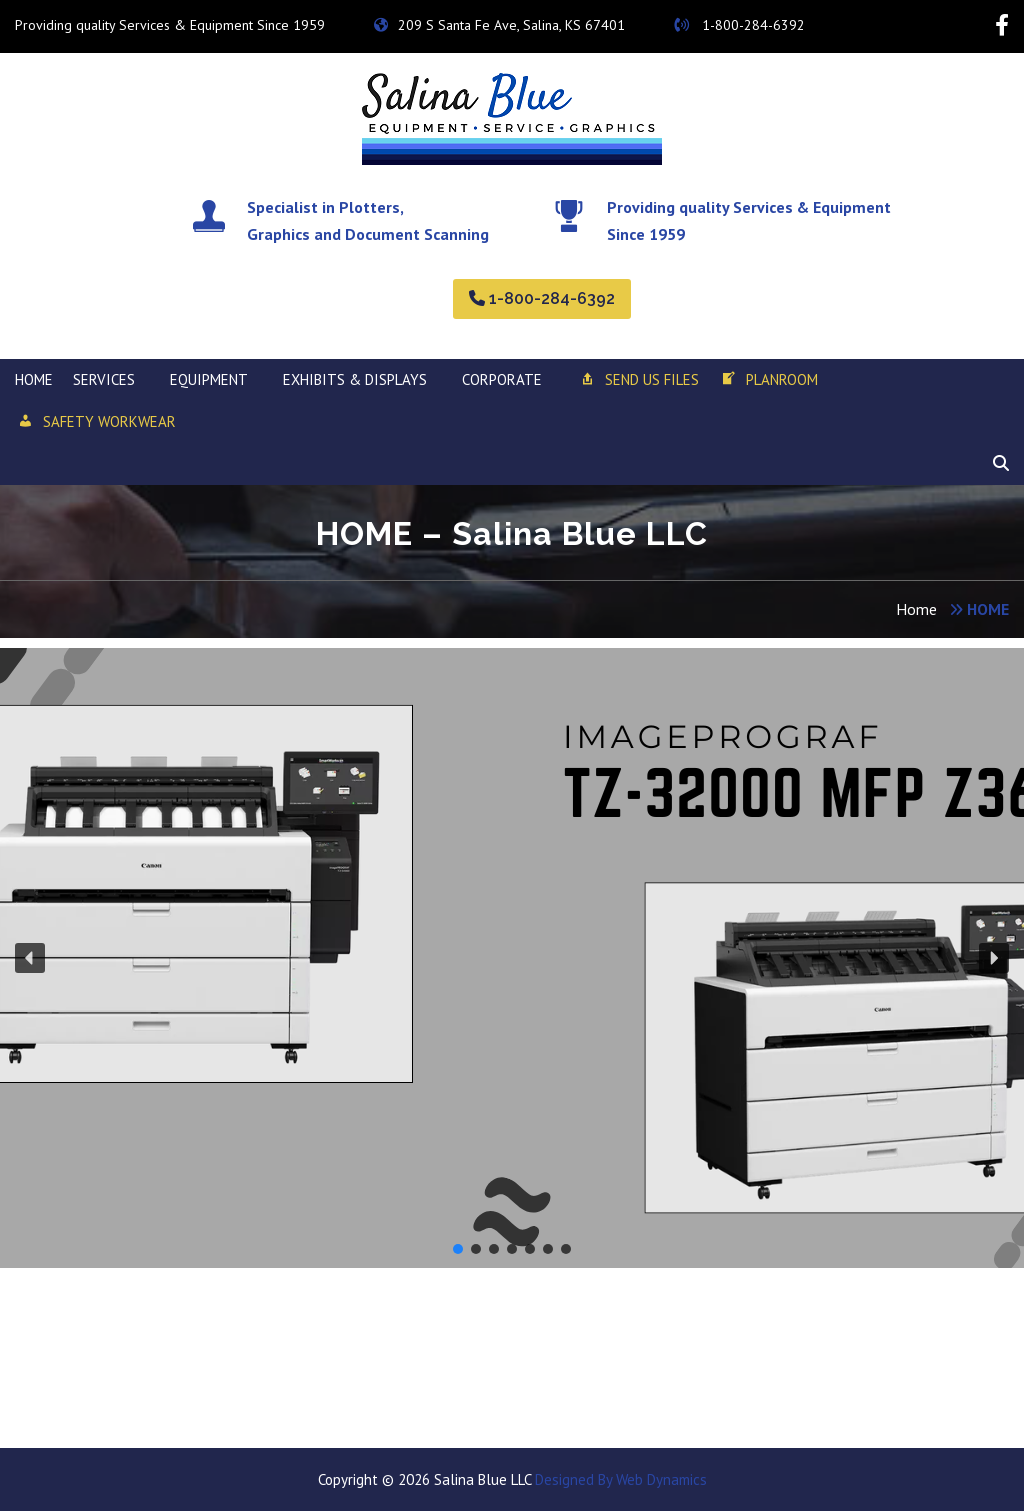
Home (916, 609)
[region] (512, 958)
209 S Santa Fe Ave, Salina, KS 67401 (499, 25)
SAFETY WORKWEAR (95, 422)
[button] (30, 958)
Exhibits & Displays (355, 379)
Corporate (502, 379)
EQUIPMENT (209, 379)
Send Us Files (638, 380)
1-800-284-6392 (739, 25)
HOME (34, 379)
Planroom (769, 380)
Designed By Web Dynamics (619, 1479)
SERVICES (104, 379)
